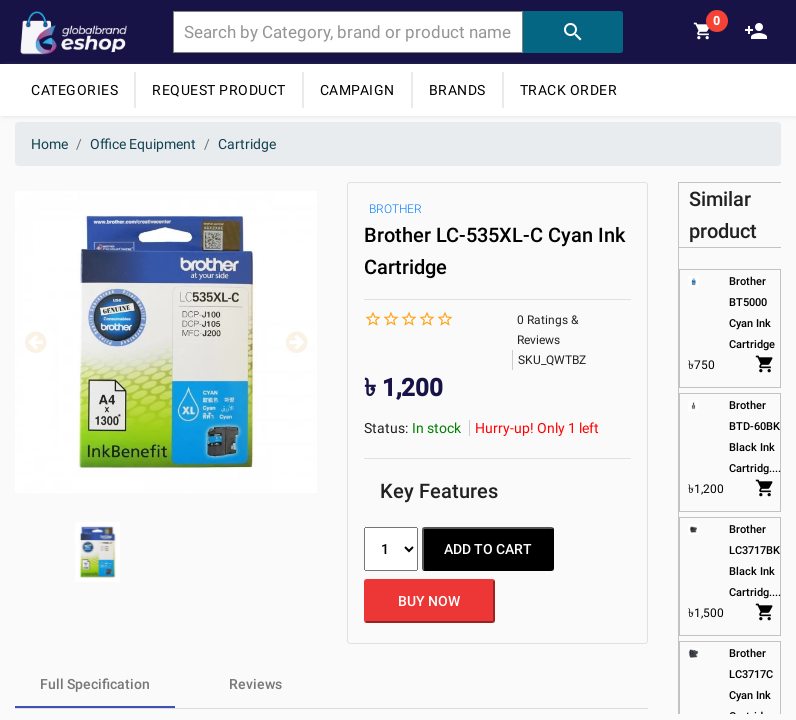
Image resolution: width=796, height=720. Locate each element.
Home (49, 144)
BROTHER (395, 209)
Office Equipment (143, 144)
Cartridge (247, 144)
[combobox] (348, 32)
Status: (386, 428)
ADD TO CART (488, 549)
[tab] (95, 684)
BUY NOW (429, 601)
